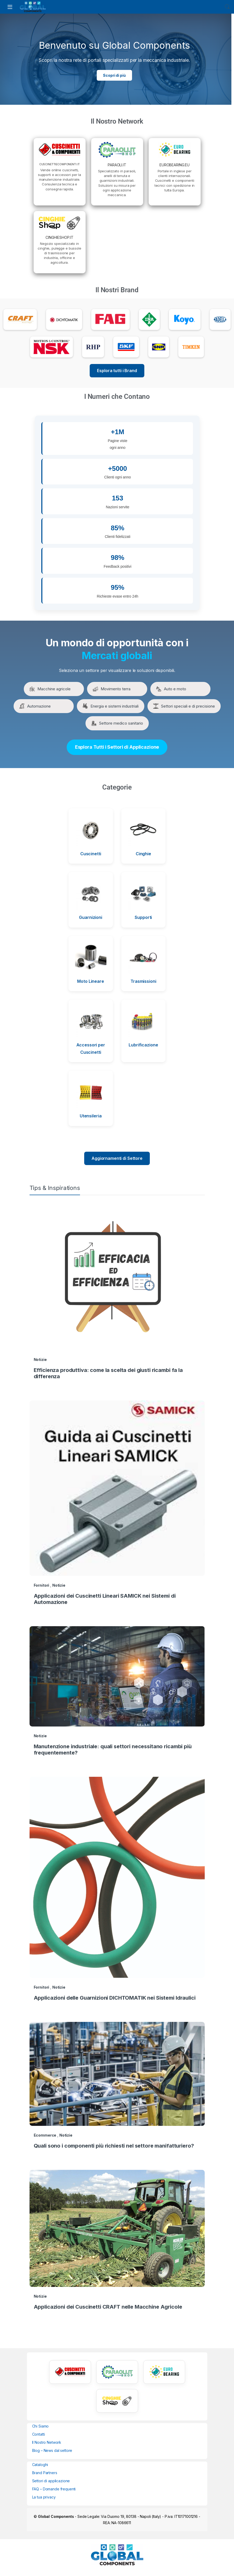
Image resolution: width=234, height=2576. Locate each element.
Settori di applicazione (51, 2481)
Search (227, 7)
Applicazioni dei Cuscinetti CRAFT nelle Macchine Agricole (108, 2307)
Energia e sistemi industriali (111, 706)
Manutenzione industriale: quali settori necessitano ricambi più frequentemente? (113, 1749)
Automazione (35, 706)
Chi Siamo (40, 2426)
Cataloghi (40, 2464)
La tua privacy (44, 2497)
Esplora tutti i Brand (117, 370)
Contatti (38, 2434)
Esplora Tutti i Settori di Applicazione (117, 747)
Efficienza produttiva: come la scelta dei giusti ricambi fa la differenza (108, 1373)
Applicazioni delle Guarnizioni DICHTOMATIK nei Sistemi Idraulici (115, 1998)
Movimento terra (111, 689)
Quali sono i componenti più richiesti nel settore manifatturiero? (114, 2146)
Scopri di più (114, 75)
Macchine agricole (50, 689)
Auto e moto (171, 689)
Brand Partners (44, 2472)
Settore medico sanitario (117, 723)
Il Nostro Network (46, 2442)
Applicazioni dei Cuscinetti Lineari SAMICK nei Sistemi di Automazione (105, 1599)
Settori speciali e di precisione (184, 706)
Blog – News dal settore (52, 2450)
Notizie (40, 1359)
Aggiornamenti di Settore (117, 1158)
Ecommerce (45, 2135)
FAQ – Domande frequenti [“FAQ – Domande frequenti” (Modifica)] (54, 2489)
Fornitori (41, 1585)
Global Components (56, 2516)
